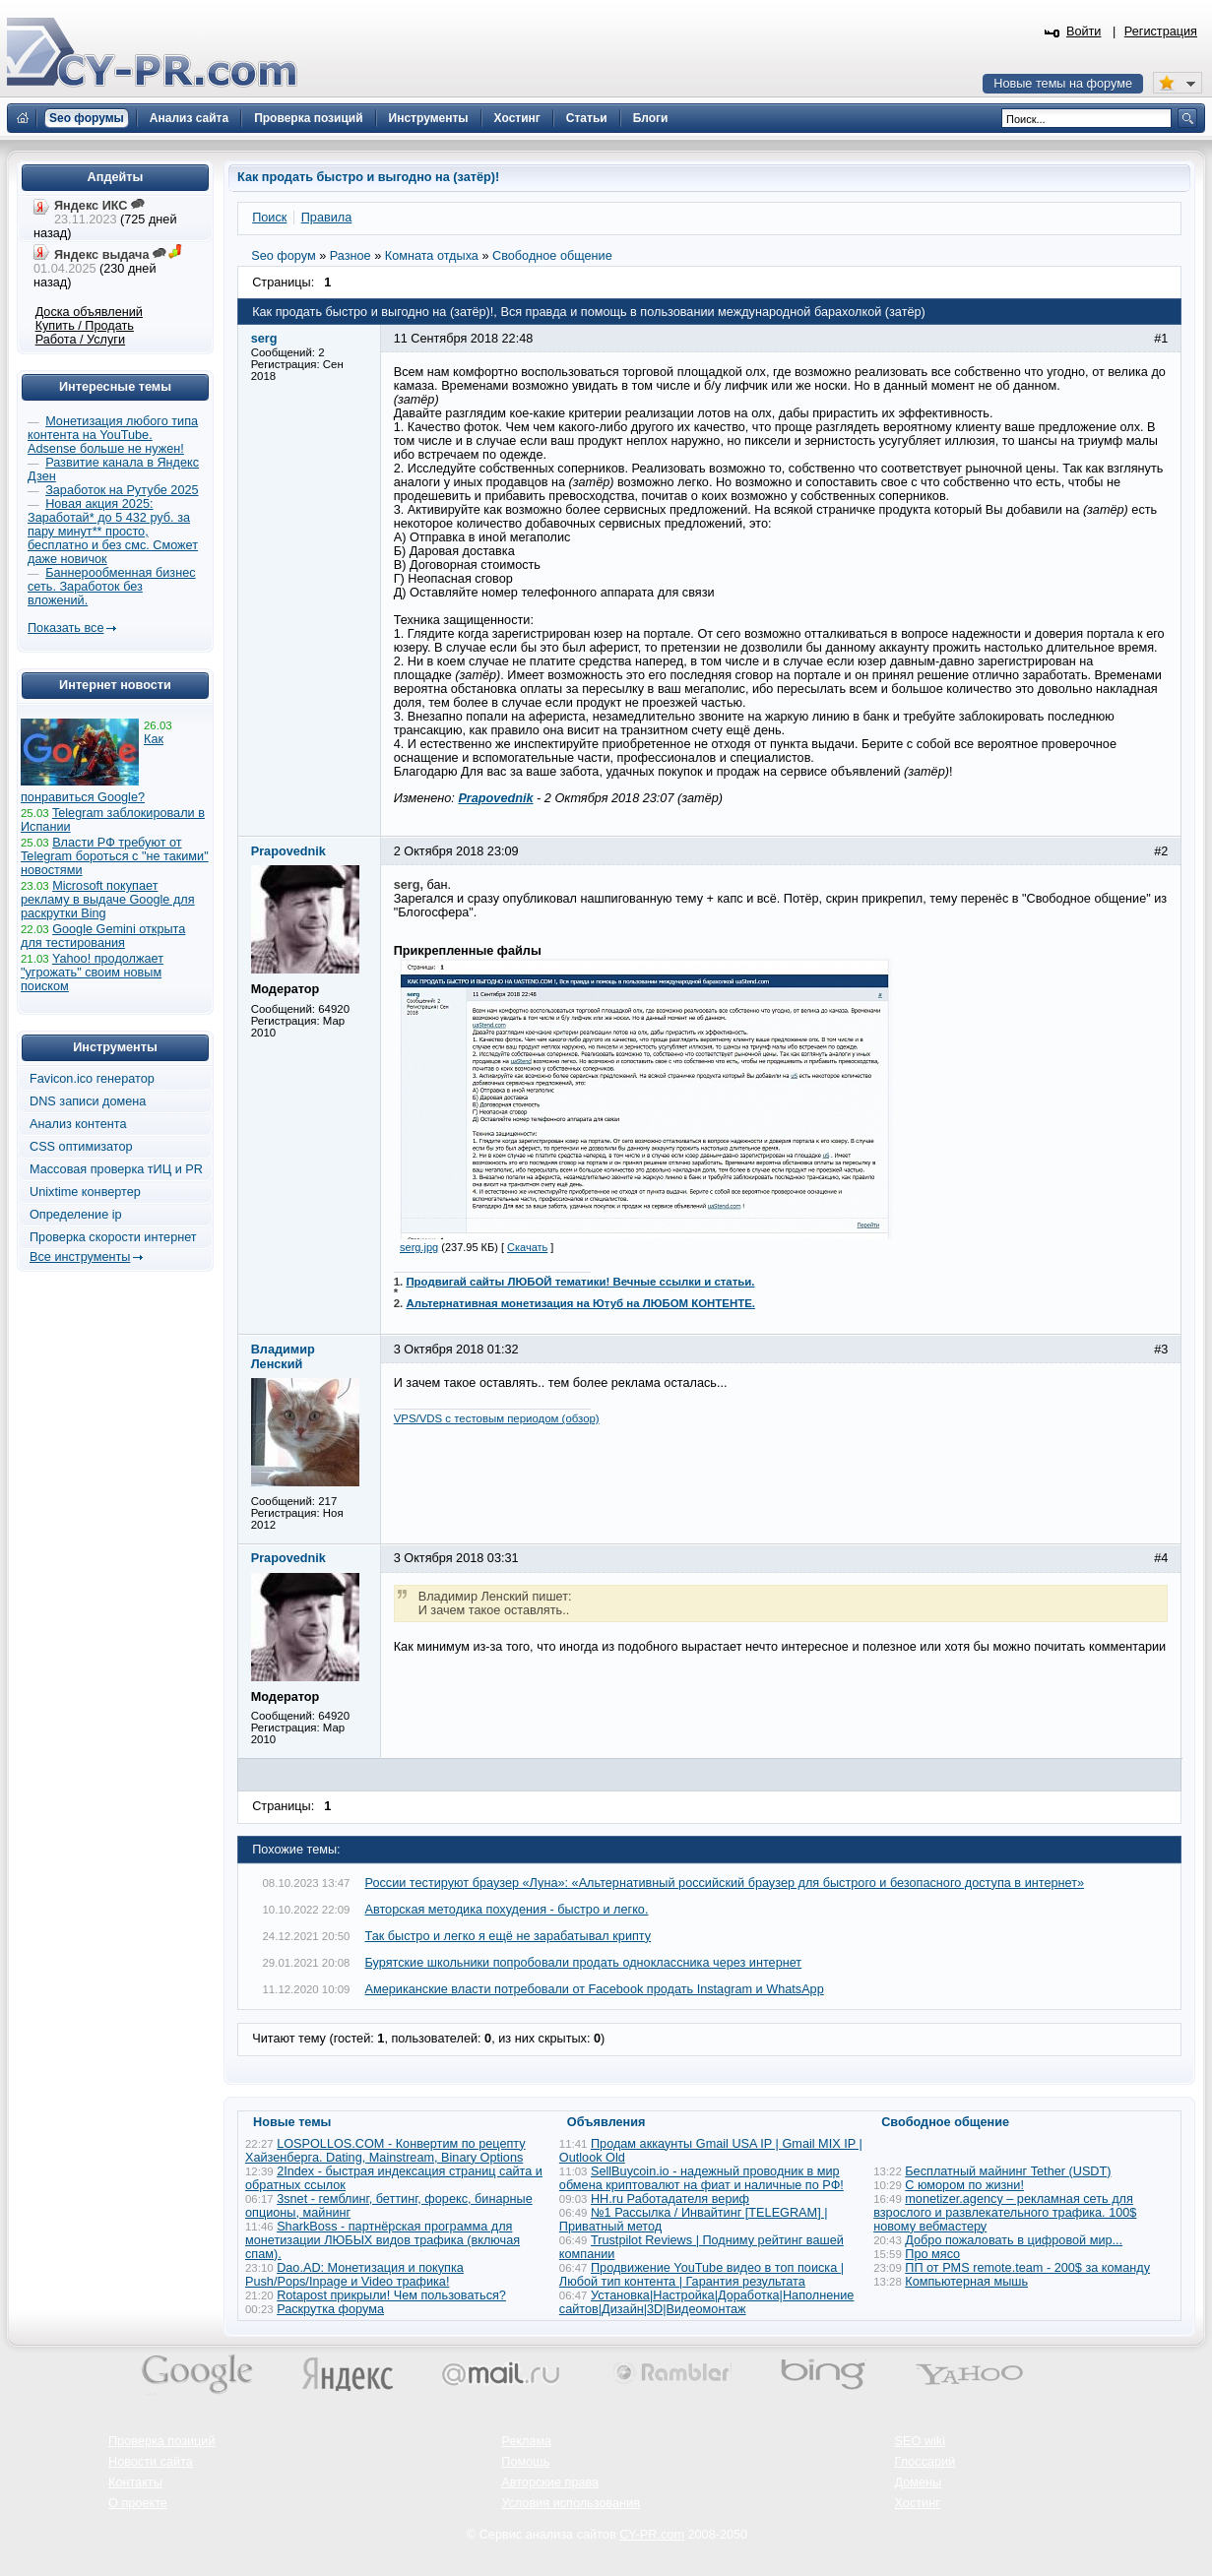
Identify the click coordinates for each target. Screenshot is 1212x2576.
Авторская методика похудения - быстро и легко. (507, 1909)
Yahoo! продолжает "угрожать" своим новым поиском (92, 972)
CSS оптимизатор (81, 1147)
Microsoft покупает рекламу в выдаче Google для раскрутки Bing (108, 899)
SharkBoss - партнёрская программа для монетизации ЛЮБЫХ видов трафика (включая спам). (382, 2240)
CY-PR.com (651, 2535)
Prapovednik (495, 798)
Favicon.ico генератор (92, 1079)
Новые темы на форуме (1062, 84)
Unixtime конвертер (85, 1192)
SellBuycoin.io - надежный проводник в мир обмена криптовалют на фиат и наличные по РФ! (701, 2178)
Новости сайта (150, 2462)
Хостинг (917, 2503)
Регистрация (1160, 31)
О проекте (137, 2503)
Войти (1084, 31)
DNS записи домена (88, 1101)
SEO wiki (920, 2441)
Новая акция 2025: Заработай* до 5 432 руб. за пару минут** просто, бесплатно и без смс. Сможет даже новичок (113, 531)
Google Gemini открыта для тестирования (103, 936)
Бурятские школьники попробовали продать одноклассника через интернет (583, 1963)
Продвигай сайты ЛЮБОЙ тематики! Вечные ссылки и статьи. (580, 1282)
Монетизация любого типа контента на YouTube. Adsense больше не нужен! (113, 435)
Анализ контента (78, 1124)
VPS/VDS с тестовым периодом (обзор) (497, 1418)
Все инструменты (80, 1257)
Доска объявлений (89, 312)
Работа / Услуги (80, 339)
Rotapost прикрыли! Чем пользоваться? (391, 2295)
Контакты (135, 2482)
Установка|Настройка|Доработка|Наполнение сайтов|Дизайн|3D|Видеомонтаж (707, 2302)
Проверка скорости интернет (113, 1237)
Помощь (525, 2462)
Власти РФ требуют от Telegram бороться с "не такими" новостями (115, 856)
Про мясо (932, 2254)
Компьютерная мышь (966, 2282)
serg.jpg (419, 1247)
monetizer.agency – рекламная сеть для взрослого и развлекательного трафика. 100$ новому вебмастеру (1004, 2212)
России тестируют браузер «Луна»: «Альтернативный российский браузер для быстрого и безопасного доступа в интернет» (725, 1883)
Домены (918, 2482)
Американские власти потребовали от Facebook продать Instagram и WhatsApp (594, 1989)
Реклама (526, 2441)
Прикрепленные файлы (468, 951)
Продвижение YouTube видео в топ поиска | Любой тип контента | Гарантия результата (701, 2275)
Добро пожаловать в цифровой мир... (1013, 2240)
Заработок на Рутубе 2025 (121, 490)
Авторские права (550, 2482)
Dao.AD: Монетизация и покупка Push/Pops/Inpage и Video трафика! (354, 2275)
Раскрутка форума (330, 2309)
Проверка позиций (161, 2441)
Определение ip (76, 1215)
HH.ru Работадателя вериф (670, 2199)
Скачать (527, 1247)
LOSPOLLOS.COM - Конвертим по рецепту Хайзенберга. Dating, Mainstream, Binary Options (385, 2151)
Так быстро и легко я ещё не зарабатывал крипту (508, 1936)
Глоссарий (925, 2462)
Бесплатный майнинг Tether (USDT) (1008, 2171)
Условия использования (570, 2503)
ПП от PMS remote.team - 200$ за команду (1027, 2268)
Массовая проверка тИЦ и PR (116, 1169)
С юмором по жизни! (964, 2185)
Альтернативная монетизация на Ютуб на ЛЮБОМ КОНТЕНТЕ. (580, 1303)
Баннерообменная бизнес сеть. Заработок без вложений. (112, 586)
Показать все (65, 628)
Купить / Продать (84, 326)
